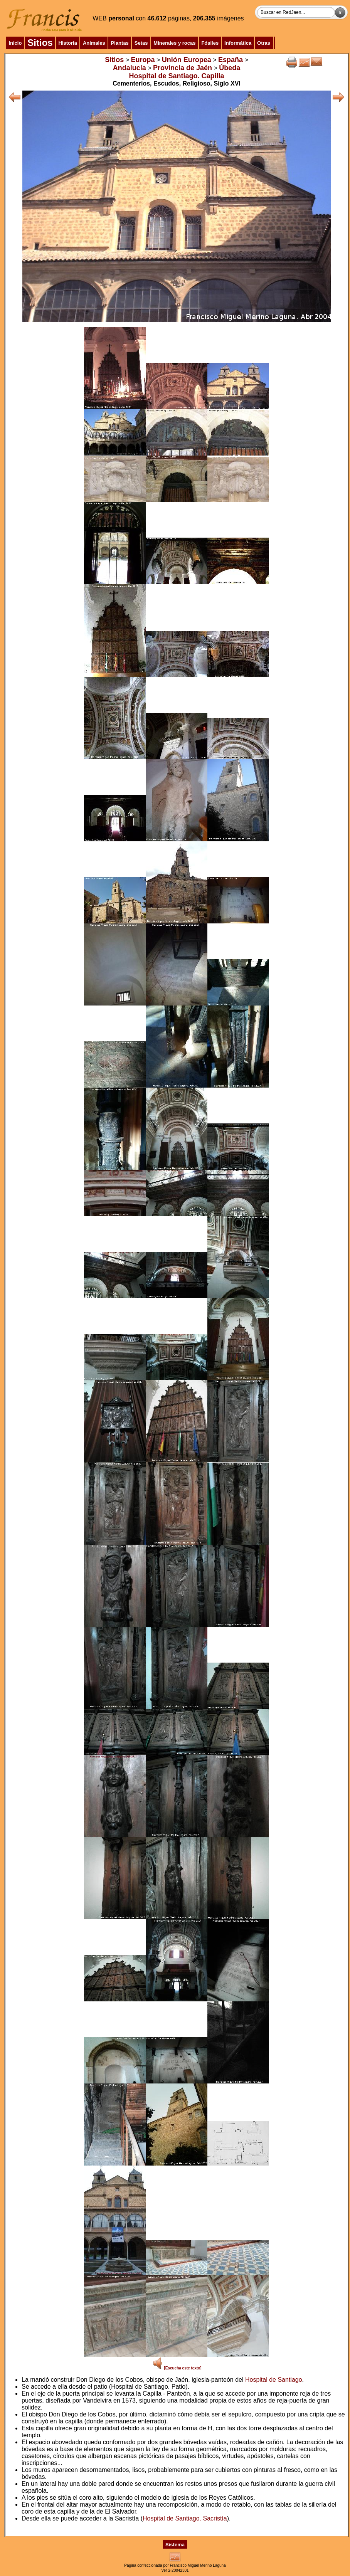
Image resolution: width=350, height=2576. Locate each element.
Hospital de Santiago (273, 2379)
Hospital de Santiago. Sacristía (185, 2518)
